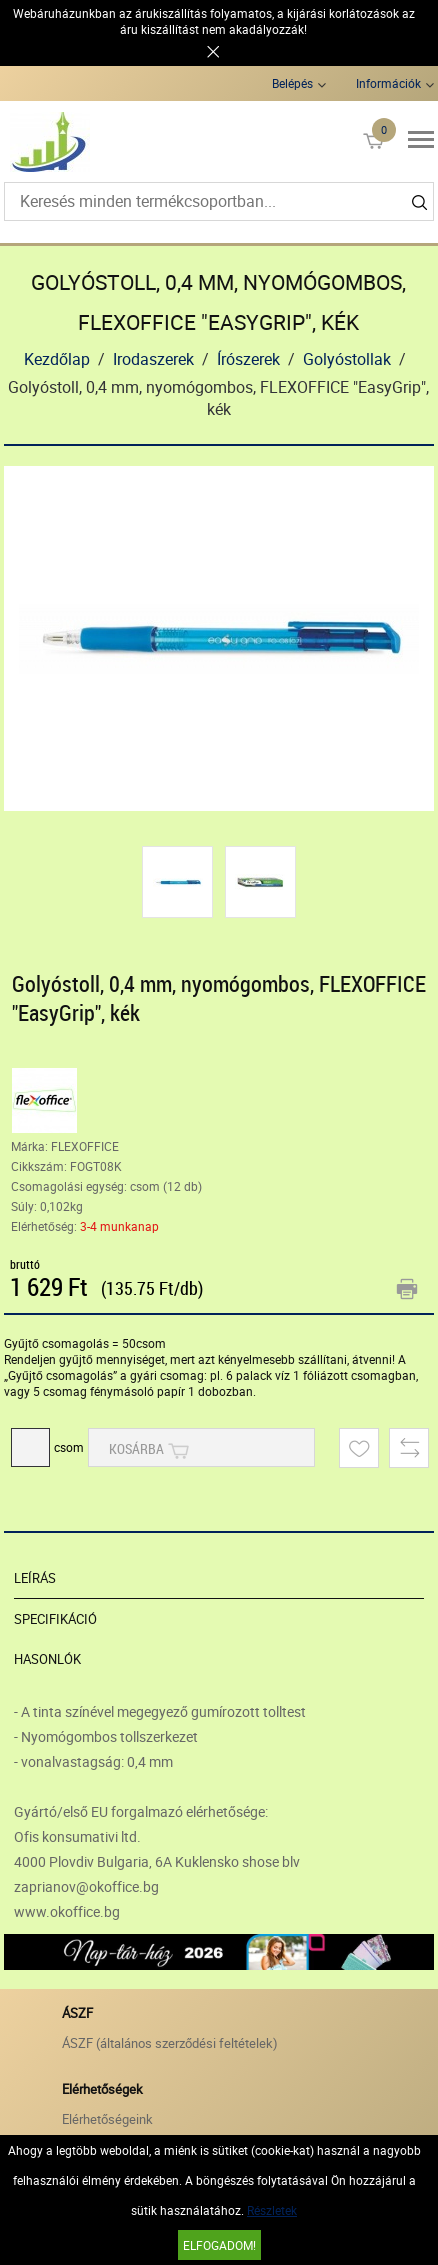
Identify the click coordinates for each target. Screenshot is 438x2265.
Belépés (292, 83)
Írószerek (248, 359)
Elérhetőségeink (107, 2119)
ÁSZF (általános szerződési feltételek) (170, 2043)
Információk (388, 83)
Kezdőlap (57, 359)
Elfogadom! (219, 2245)
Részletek (272, 2210)
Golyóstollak (347, 359)
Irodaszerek (153, 359)
